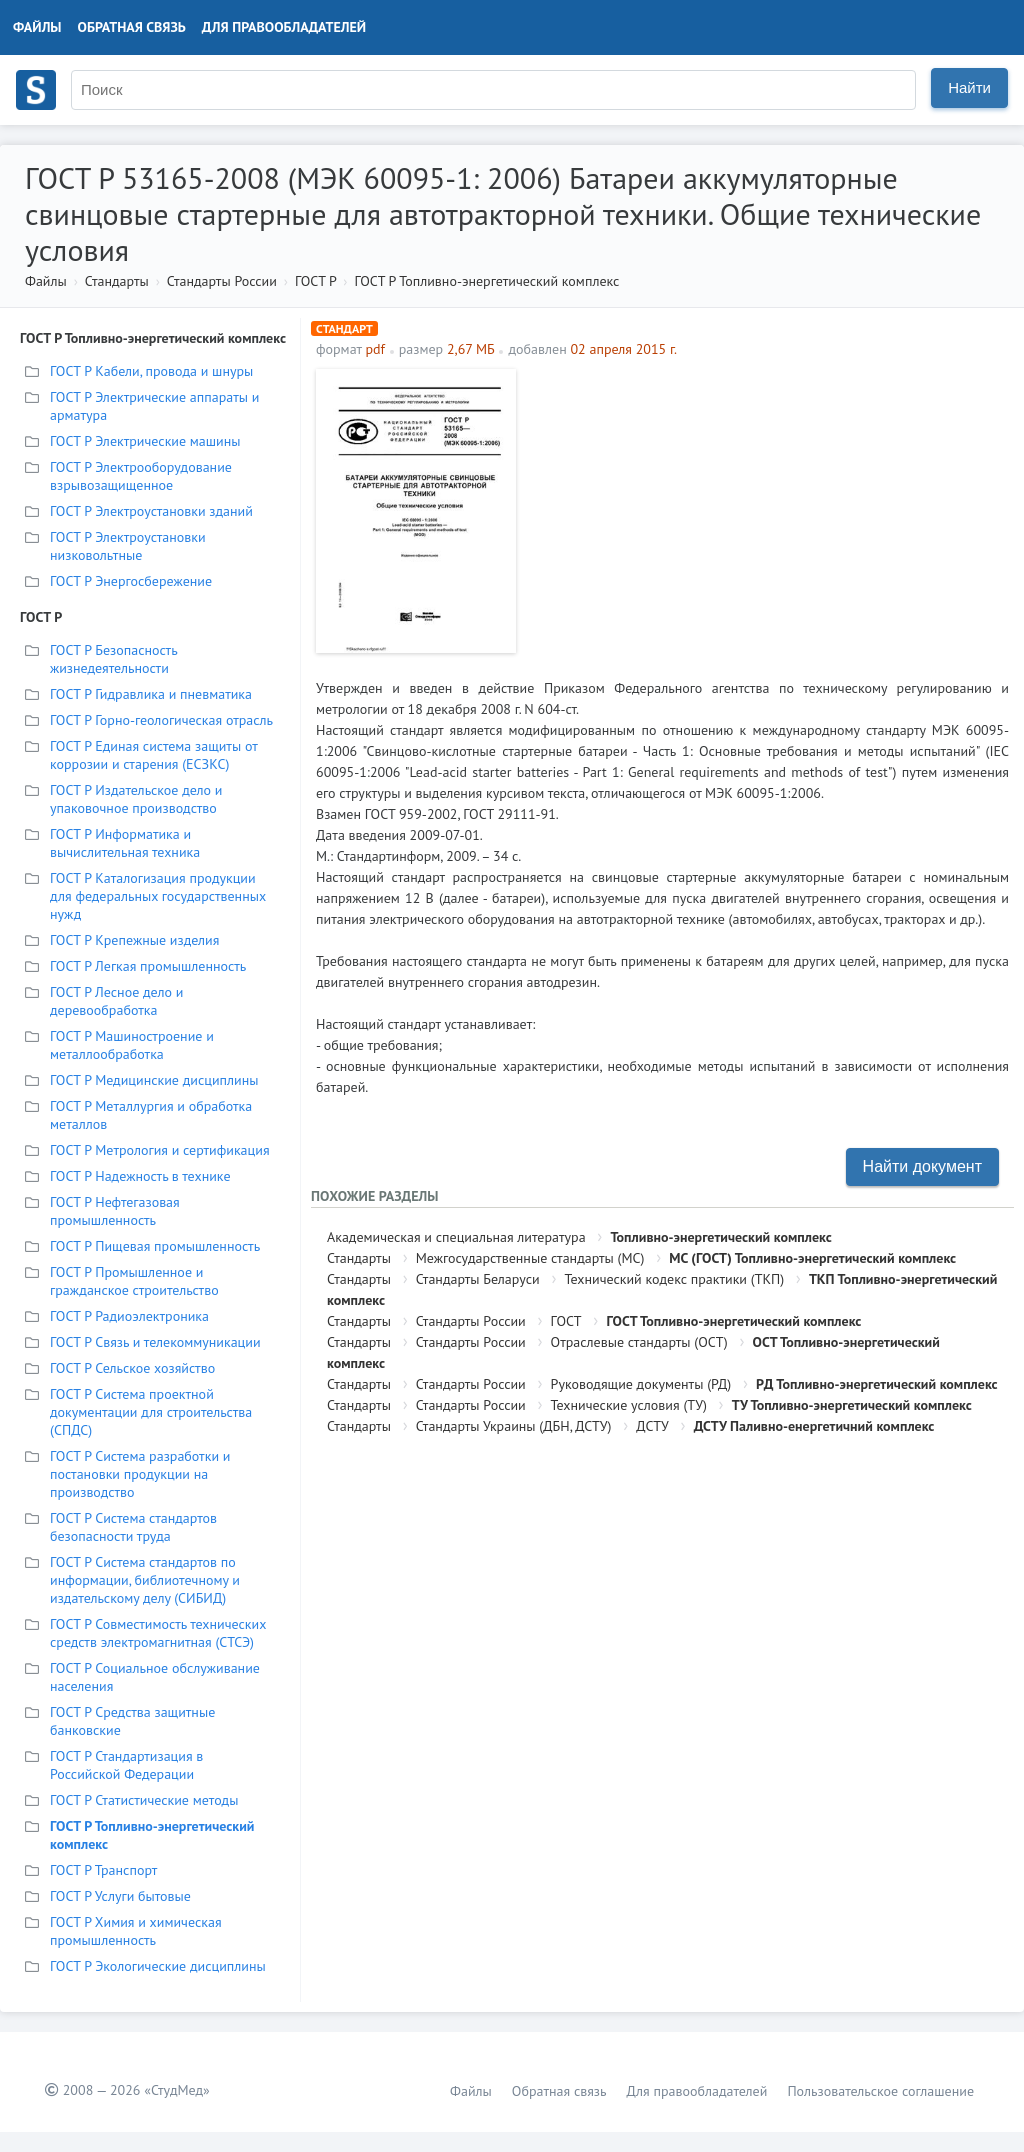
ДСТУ (652, 1426)
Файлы (37, 27)
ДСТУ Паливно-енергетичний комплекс (814, 1426)
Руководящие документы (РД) (641, 1384)
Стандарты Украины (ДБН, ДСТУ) (514, 1426)
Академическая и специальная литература (456, 1237)
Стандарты (117, 281)
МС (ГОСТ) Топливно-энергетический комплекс (812, 1258)
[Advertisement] (767, 509)
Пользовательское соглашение (880, 2091)
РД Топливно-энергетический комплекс (877, 1384)
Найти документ (922, 1166)
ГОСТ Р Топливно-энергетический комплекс (486, 281)
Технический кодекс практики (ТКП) (674, 1279)
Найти (969, 87)
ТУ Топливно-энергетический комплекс (852, 1405)
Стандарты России (222, 281)
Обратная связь (132, 27)
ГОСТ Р (315, 281)
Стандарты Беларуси (478, 1279)
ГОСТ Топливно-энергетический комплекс (733, 1321)
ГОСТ (566, 1321)
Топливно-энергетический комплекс (720, 1237)
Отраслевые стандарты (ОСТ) (639, 1342)
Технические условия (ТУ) (629, 1405)
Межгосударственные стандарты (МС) (530, 1258)
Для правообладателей (284, 27)
